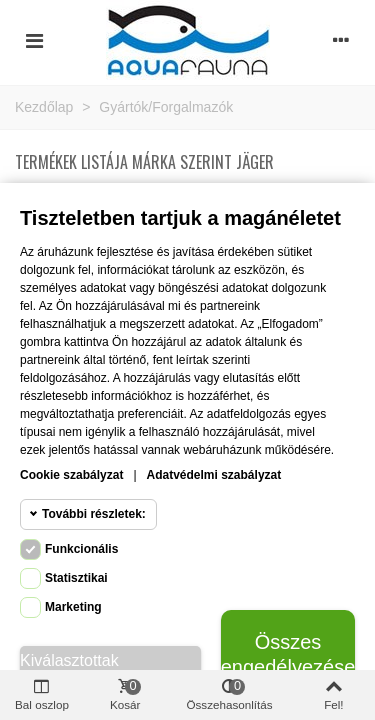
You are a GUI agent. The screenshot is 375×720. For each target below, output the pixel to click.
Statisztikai (76, 578)
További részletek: (94, 514)
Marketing (73, 607)
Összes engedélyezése (288, 654)
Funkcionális (81, 549)
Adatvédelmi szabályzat (214, 475)
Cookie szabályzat (71, 475)
